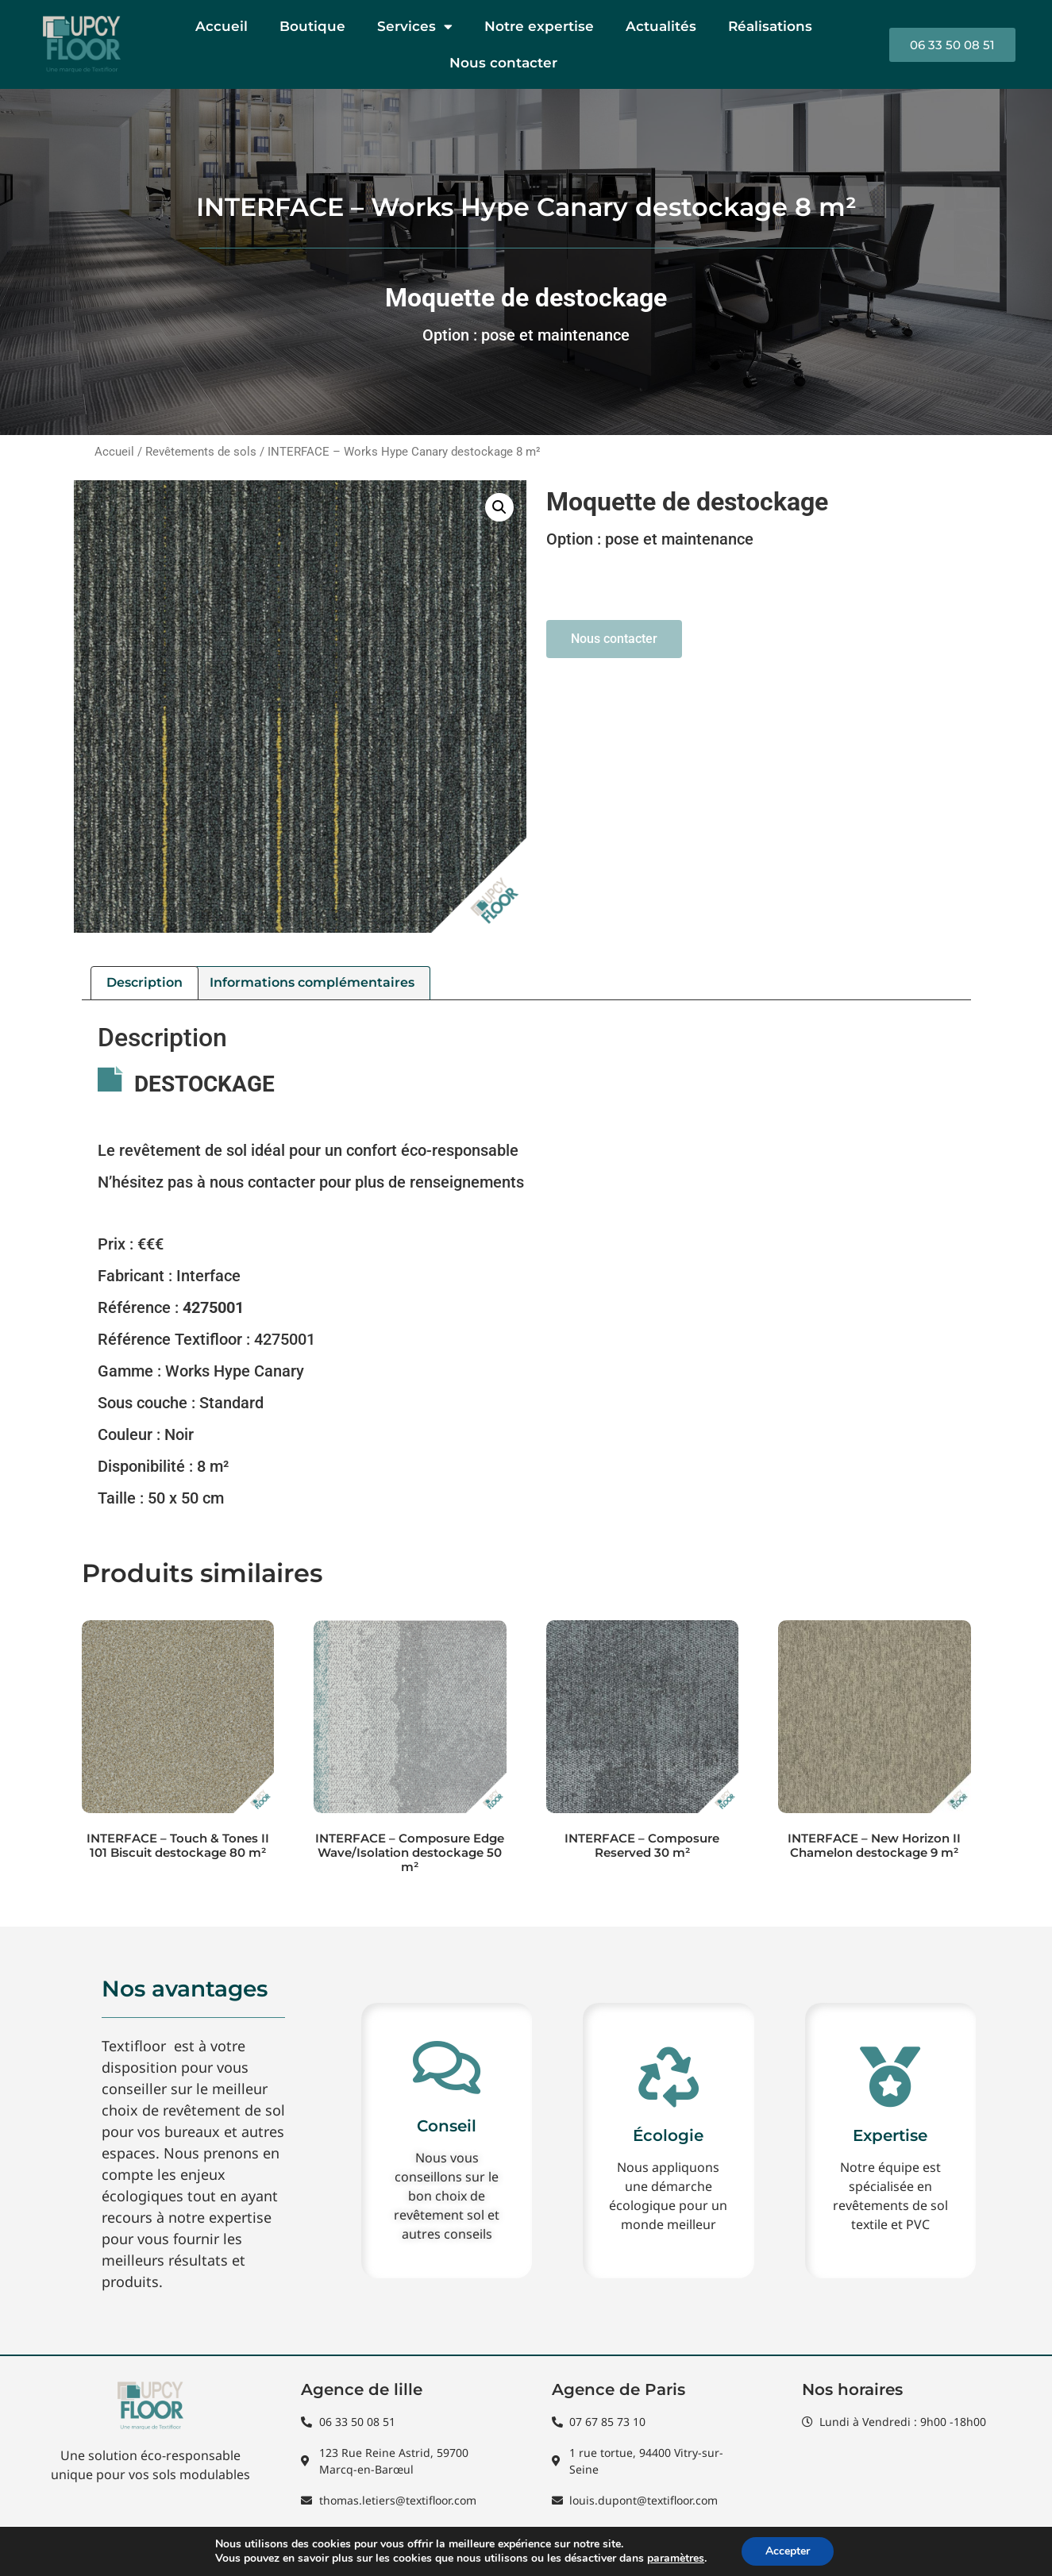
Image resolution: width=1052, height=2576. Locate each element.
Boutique (312, 26)
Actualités (661, 26)
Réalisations (770, 26)
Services (415, 26)
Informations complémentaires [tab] (312, 982)
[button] (499, 507)
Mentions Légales (171, 2554)
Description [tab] (144, 982)
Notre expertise (539, 26)
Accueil (221, 26)
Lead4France (977, 2548)
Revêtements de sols (200, 452)
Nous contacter (503, 63)
